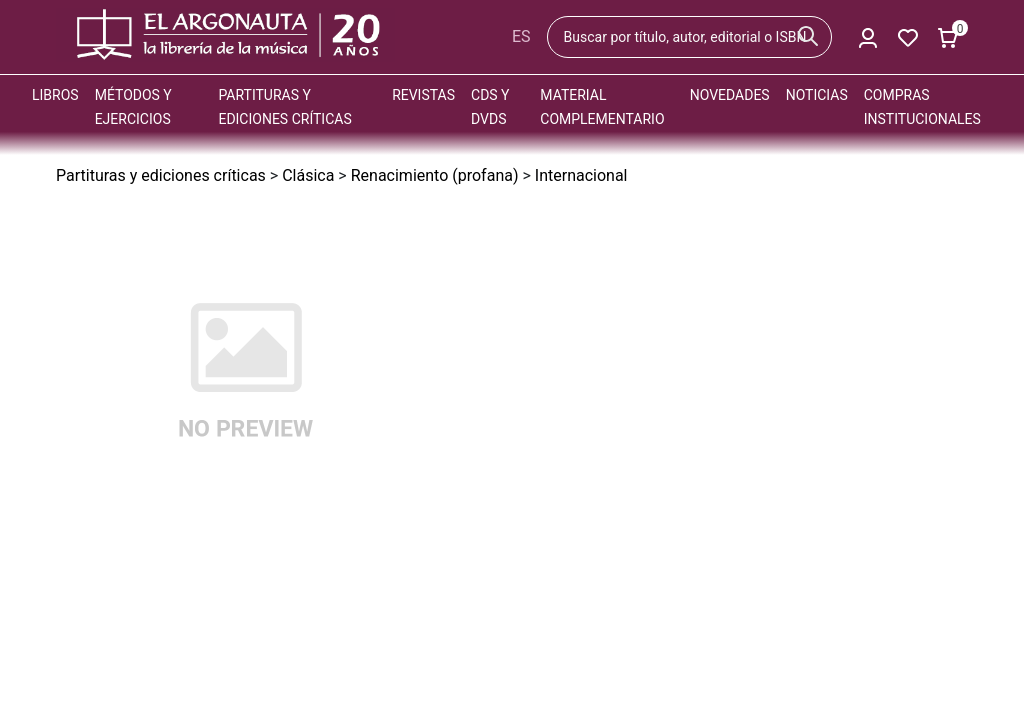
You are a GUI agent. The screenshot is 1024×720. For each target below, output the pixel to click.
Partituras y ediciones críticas (161, 175)
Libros (55, 95)
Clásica (308, 175)
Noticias (817, 95)
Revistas (423, 95)
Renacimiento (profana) (435, 175)
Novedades (730, 95)
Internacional (581, 175)
